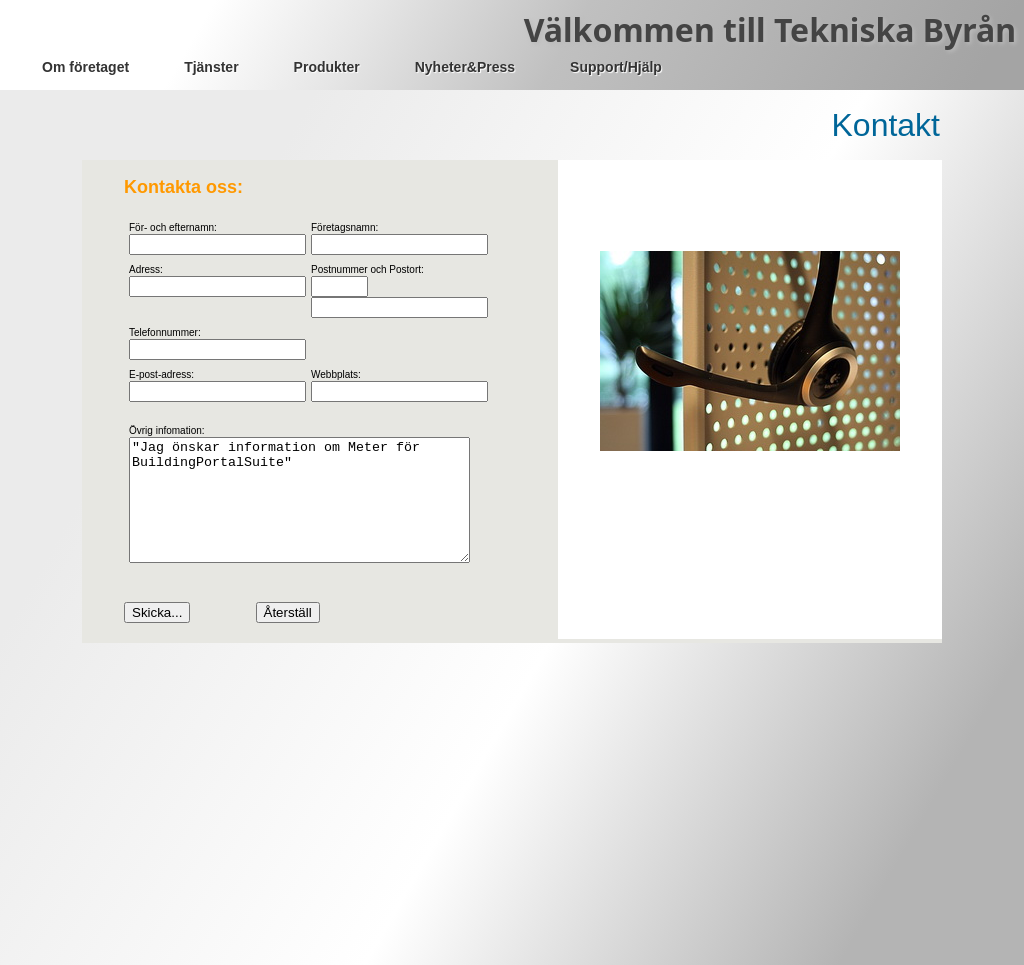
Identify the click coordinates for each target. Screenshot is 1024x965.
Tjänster (211, 67)
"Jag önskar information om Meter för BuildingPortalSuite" (319, 512)
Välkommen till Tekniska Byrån (770, 29)
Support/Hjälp (616, 67)
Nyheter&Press (465, 67)
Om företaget (85, 67)
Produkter (327, 67)
